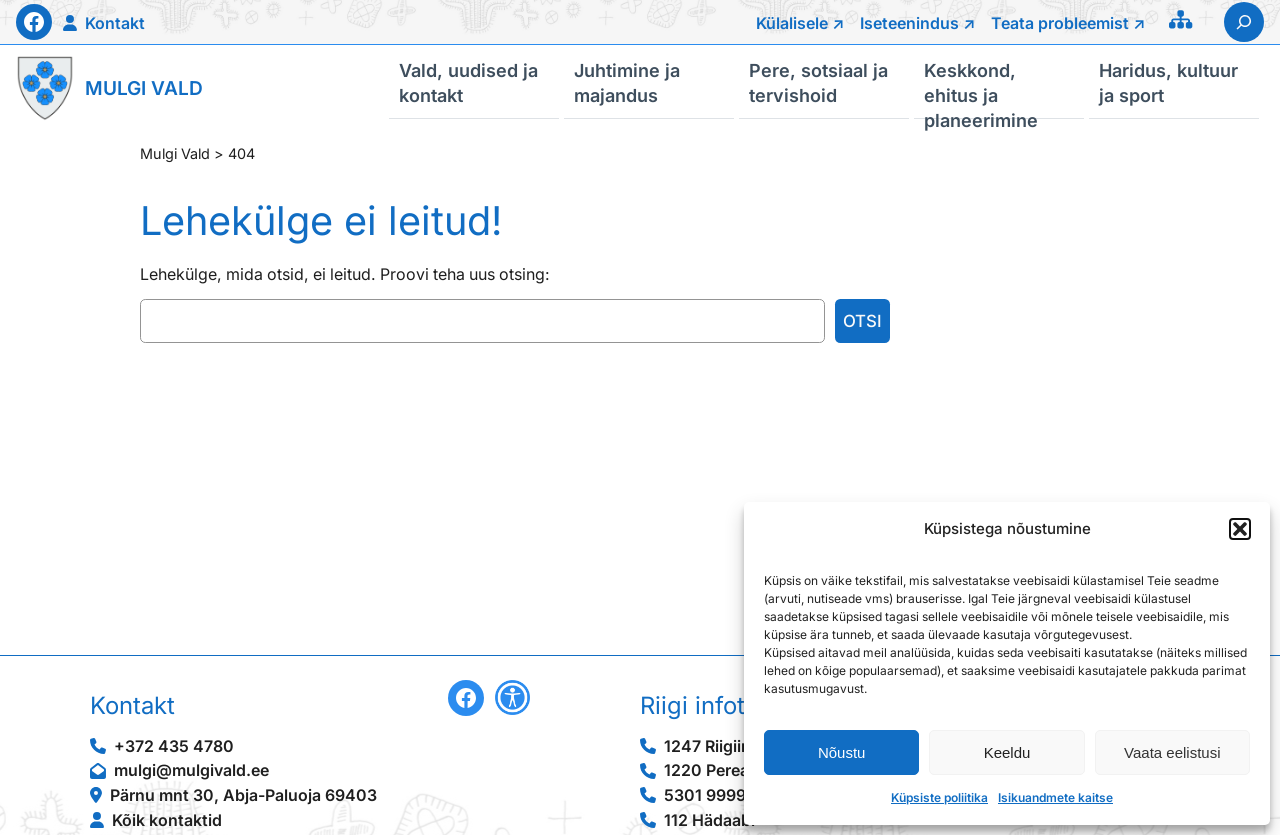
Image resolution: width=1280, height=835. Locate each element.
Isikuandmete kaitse (1055, 797)
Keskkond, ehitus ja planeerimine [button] (981, 89)
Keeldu (1007, 752)
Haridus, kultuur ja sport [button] (1168, 82)
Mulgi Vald (144, 88)
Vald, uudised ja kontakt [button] (468, 82)
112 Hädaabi (709, 820)
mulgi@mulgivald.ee (191, 770)
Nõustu (842, 752)
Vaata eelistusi (1172, 752)
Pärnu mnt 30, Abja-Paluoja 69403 (243, 795)
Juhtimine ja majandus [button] (627, 82)
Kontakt (115, 23)
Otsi (862, 321)
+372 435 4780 (174, 746)
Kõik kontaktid (167, 820)
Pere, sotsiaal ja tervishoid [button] (818, 82)
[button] (1240, 529)
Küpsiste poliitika (939, 797)
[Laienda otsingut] (1244, 22)
